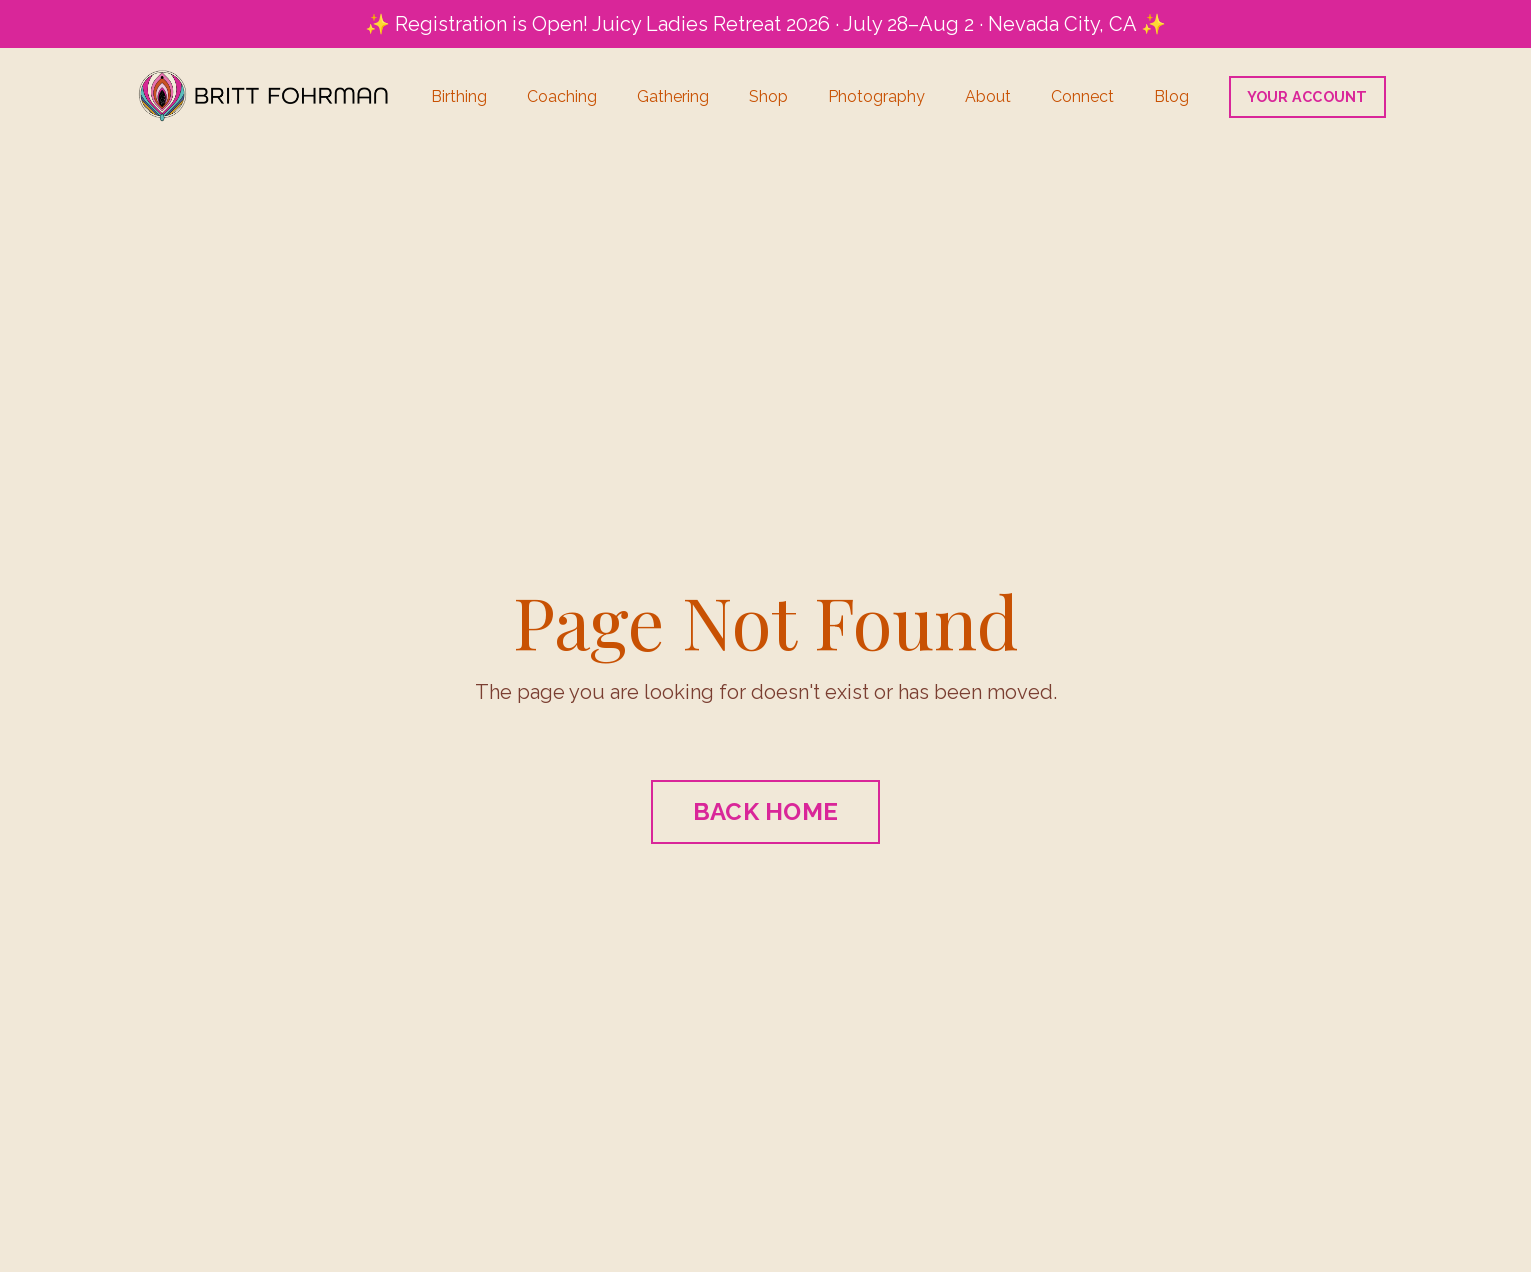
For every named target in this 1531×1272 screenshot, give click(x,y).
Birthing (459, 96)
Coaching (562, 96)
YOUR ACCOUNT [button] (1307, 96)
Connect (1082, 96)
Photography (876, 96)
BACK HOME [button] (765, 811)
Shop (768, 96)
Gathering (673, 96)
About (988, 96)
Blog (1171, 96)
